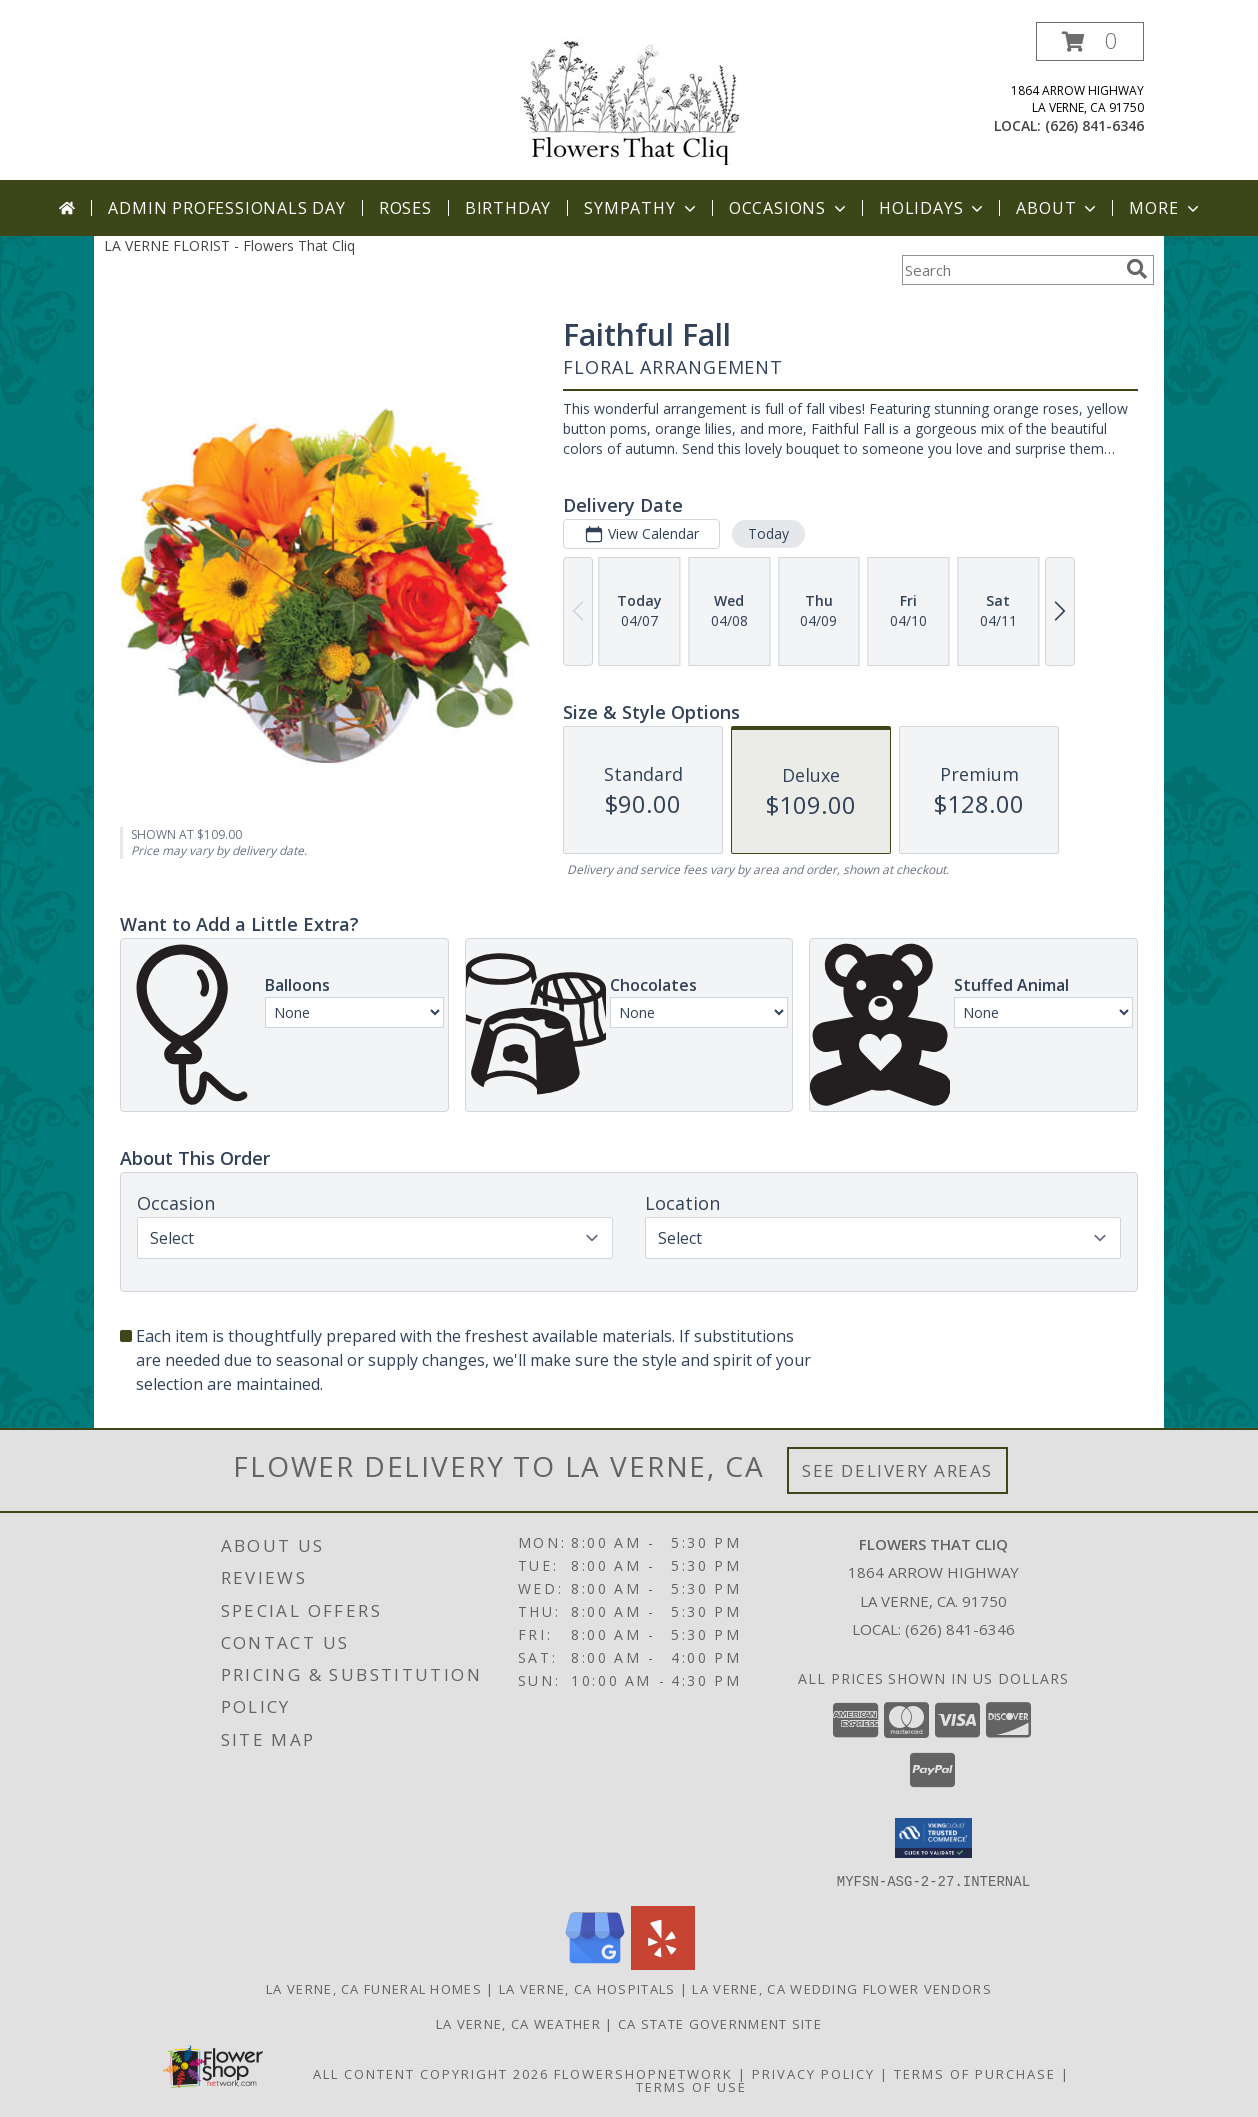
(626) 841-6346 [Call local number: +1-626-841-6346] (1094, 125)
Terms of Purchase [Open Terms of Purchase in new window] (975, 2073)
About (1058, 208)
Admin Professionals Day (226, 208)
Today (768, 533)
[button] (1090, 41)
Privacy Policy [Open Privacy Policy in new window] (813, 2073)
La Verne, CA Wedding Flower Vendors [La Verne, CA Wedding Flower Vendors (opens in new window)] (842, 1988)
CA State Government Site (720, 2023)
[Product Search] (1010, 270)
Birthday (508, 208)
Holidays (933, 208)
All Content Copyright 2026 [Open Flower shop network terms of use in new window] (431, 2073)
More (1165, 208)
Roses (405, 208)
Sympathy (641, 208)
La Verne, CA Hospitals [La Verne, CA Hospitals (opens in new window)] (587, 1988)
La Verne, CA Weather (518, 2023)
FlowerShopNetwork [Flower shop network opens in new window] (643, 2073)
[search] (1137, 269)
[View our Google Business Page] (595, 1963)
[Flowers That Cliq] (629, 98)
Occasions (789, 208)
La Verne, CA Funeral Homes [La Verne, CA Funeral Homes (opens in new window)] (374, 1988)
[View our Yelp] (663, 1963)
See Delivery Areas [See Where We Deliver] (897, 1470)
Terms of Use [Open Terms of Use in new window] (691, 2086)
